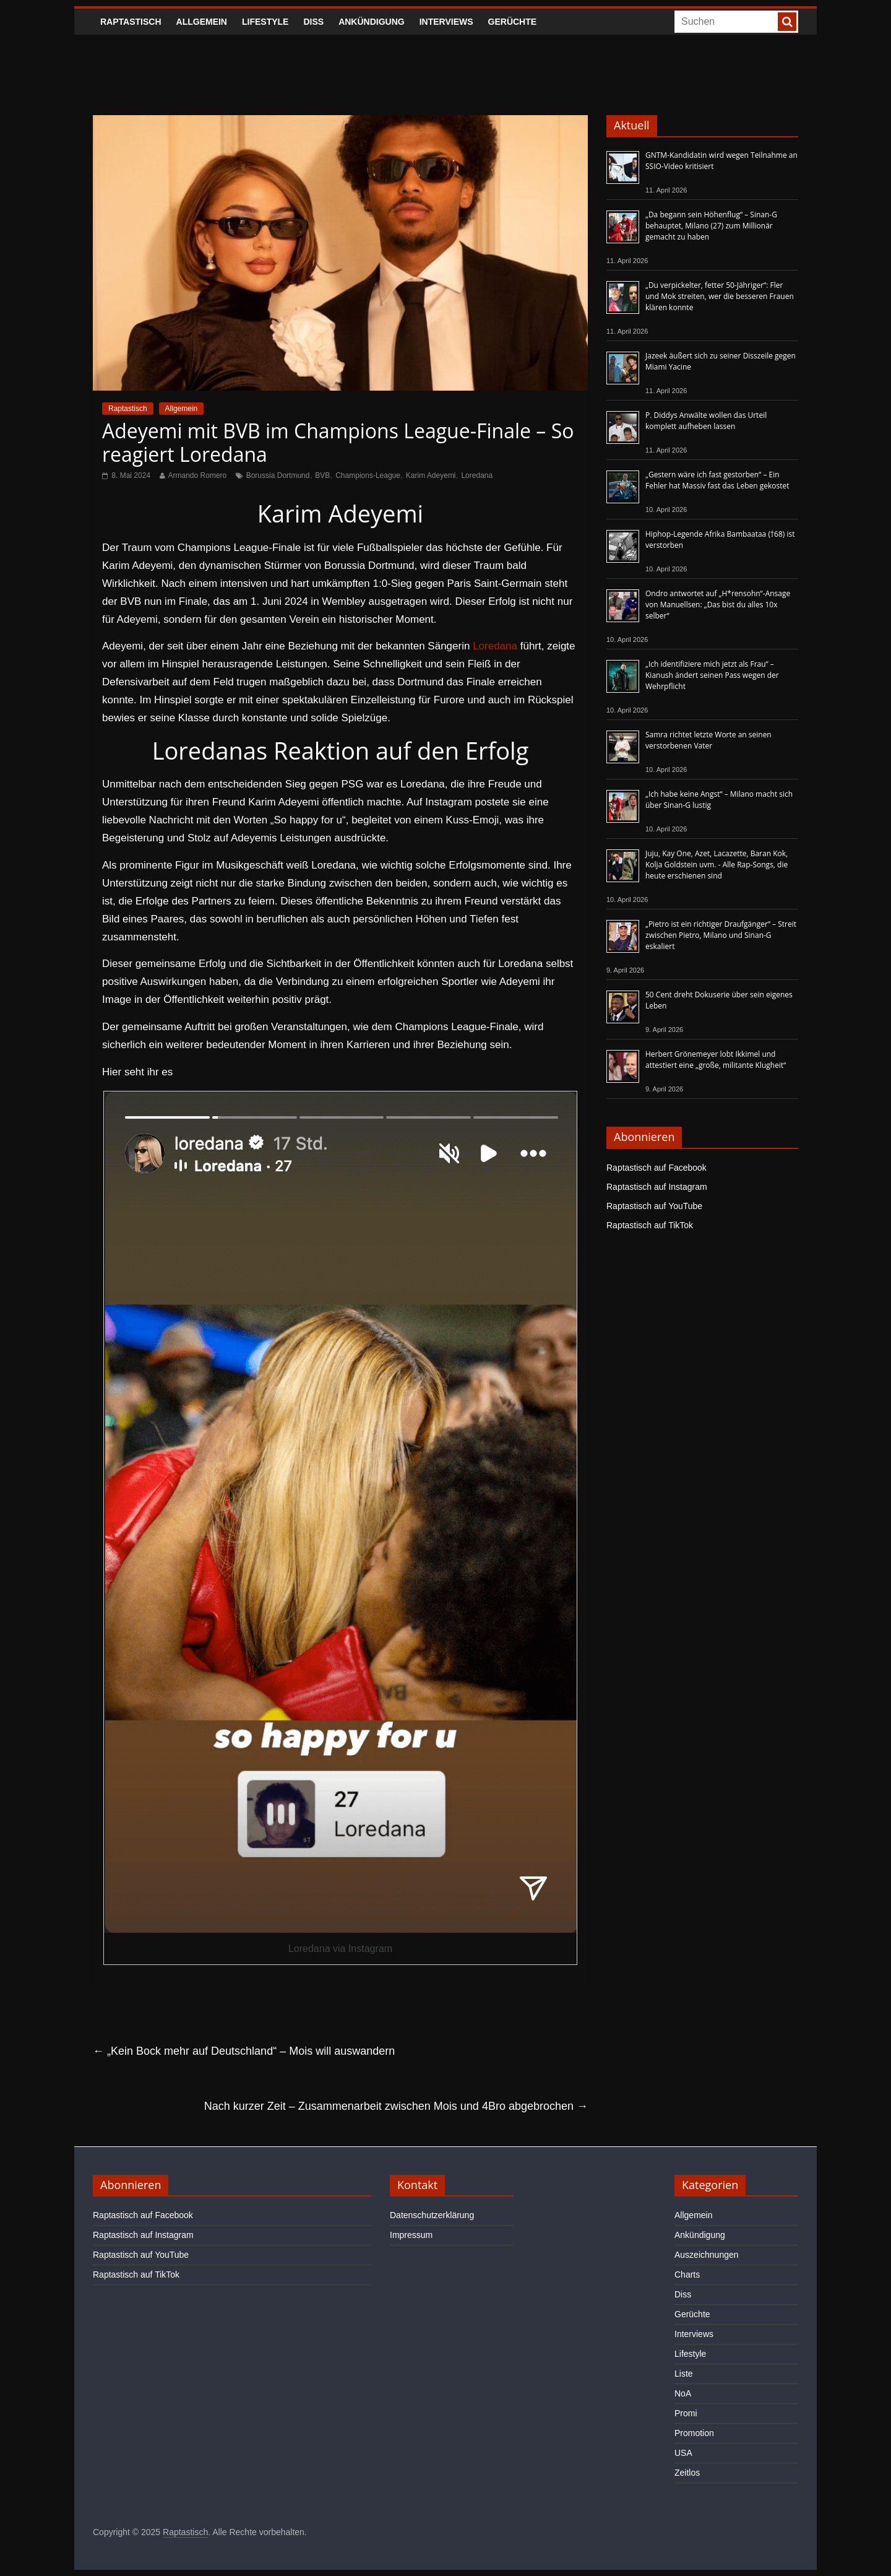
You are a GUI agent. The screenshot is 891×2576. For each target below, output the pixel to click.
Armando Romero (197, 475)
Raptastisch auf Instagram (656, 1187)
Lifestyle (265, 22)
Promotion (694, 2433)
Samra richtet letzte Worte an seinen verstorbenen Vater (708, 740)
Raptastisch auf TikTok (649, 1225)
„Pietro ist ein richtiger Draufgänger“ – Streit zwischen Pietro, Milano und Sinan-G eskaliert (720, 935)
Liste (683, 2374)
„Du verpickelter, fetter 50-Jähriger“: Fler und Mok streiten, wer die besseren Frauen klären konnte (719, 296)
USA (683, 2453)
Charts (687, 2274)
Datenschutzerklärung (432, 2215)
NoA (682, 2393)
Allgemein (201, 22)
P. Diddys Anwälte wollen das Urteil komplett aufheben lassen (706, 421)
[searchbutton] (787, 21)
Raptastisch (130, 22)
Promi (685, 2413)
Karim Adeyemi (431, 475)
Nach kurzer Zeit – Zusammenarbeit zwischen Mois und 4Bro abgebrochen (396, 2106)
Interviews (446, 22)
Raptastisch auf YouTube (654, 1206)
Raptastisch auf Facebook (656, 1168)
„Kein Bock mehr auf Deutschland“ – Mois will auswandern (244, 2051)
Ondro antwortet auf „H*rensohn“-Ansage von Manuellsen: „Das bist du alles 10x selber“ (717, 604)
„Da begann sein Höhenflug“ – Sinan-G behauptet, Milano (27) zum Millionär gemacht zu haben (711, 225)
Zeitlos (687, 2473)
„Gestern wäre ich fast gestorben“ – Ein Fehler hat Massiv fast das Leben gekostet (717, 480)
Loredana (477, 475)
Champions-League (367, 475)
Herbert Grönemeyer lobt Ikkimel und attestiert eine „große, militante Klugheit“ (715, 1059)
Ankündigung (371, 22)
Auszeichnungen (706, 2255)
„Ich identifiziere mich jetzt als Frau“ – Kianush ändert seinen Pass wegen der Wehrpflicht (712, 675)
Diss (313, 22)
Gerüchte (512, 22)
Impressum (411, 2235)
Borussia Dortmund (278, 475)
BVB (322, 475)
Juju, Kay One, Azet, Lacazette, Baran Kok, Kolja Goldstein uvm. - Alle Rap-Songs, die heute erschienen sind (716, 864)
